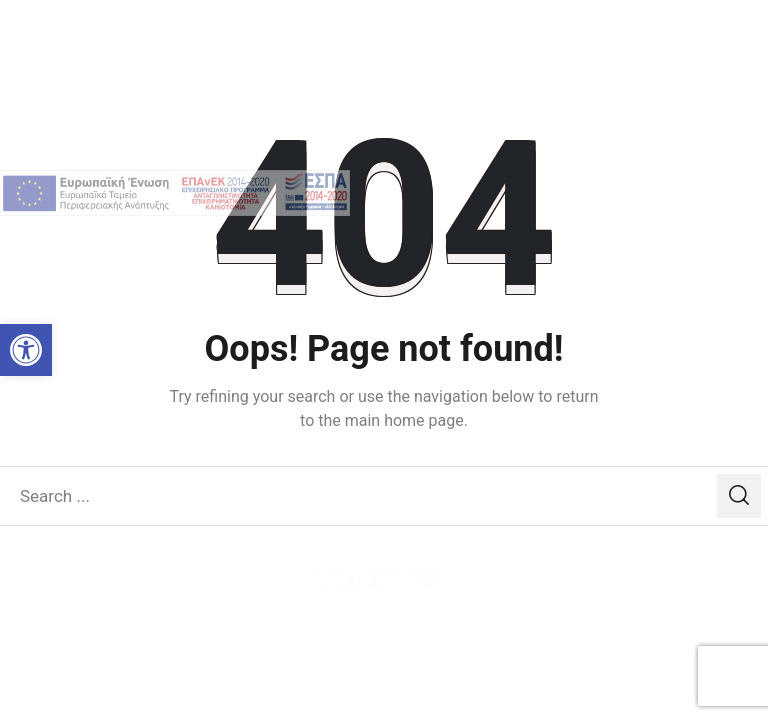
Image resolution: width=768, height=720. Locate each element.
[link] (26, 350)
